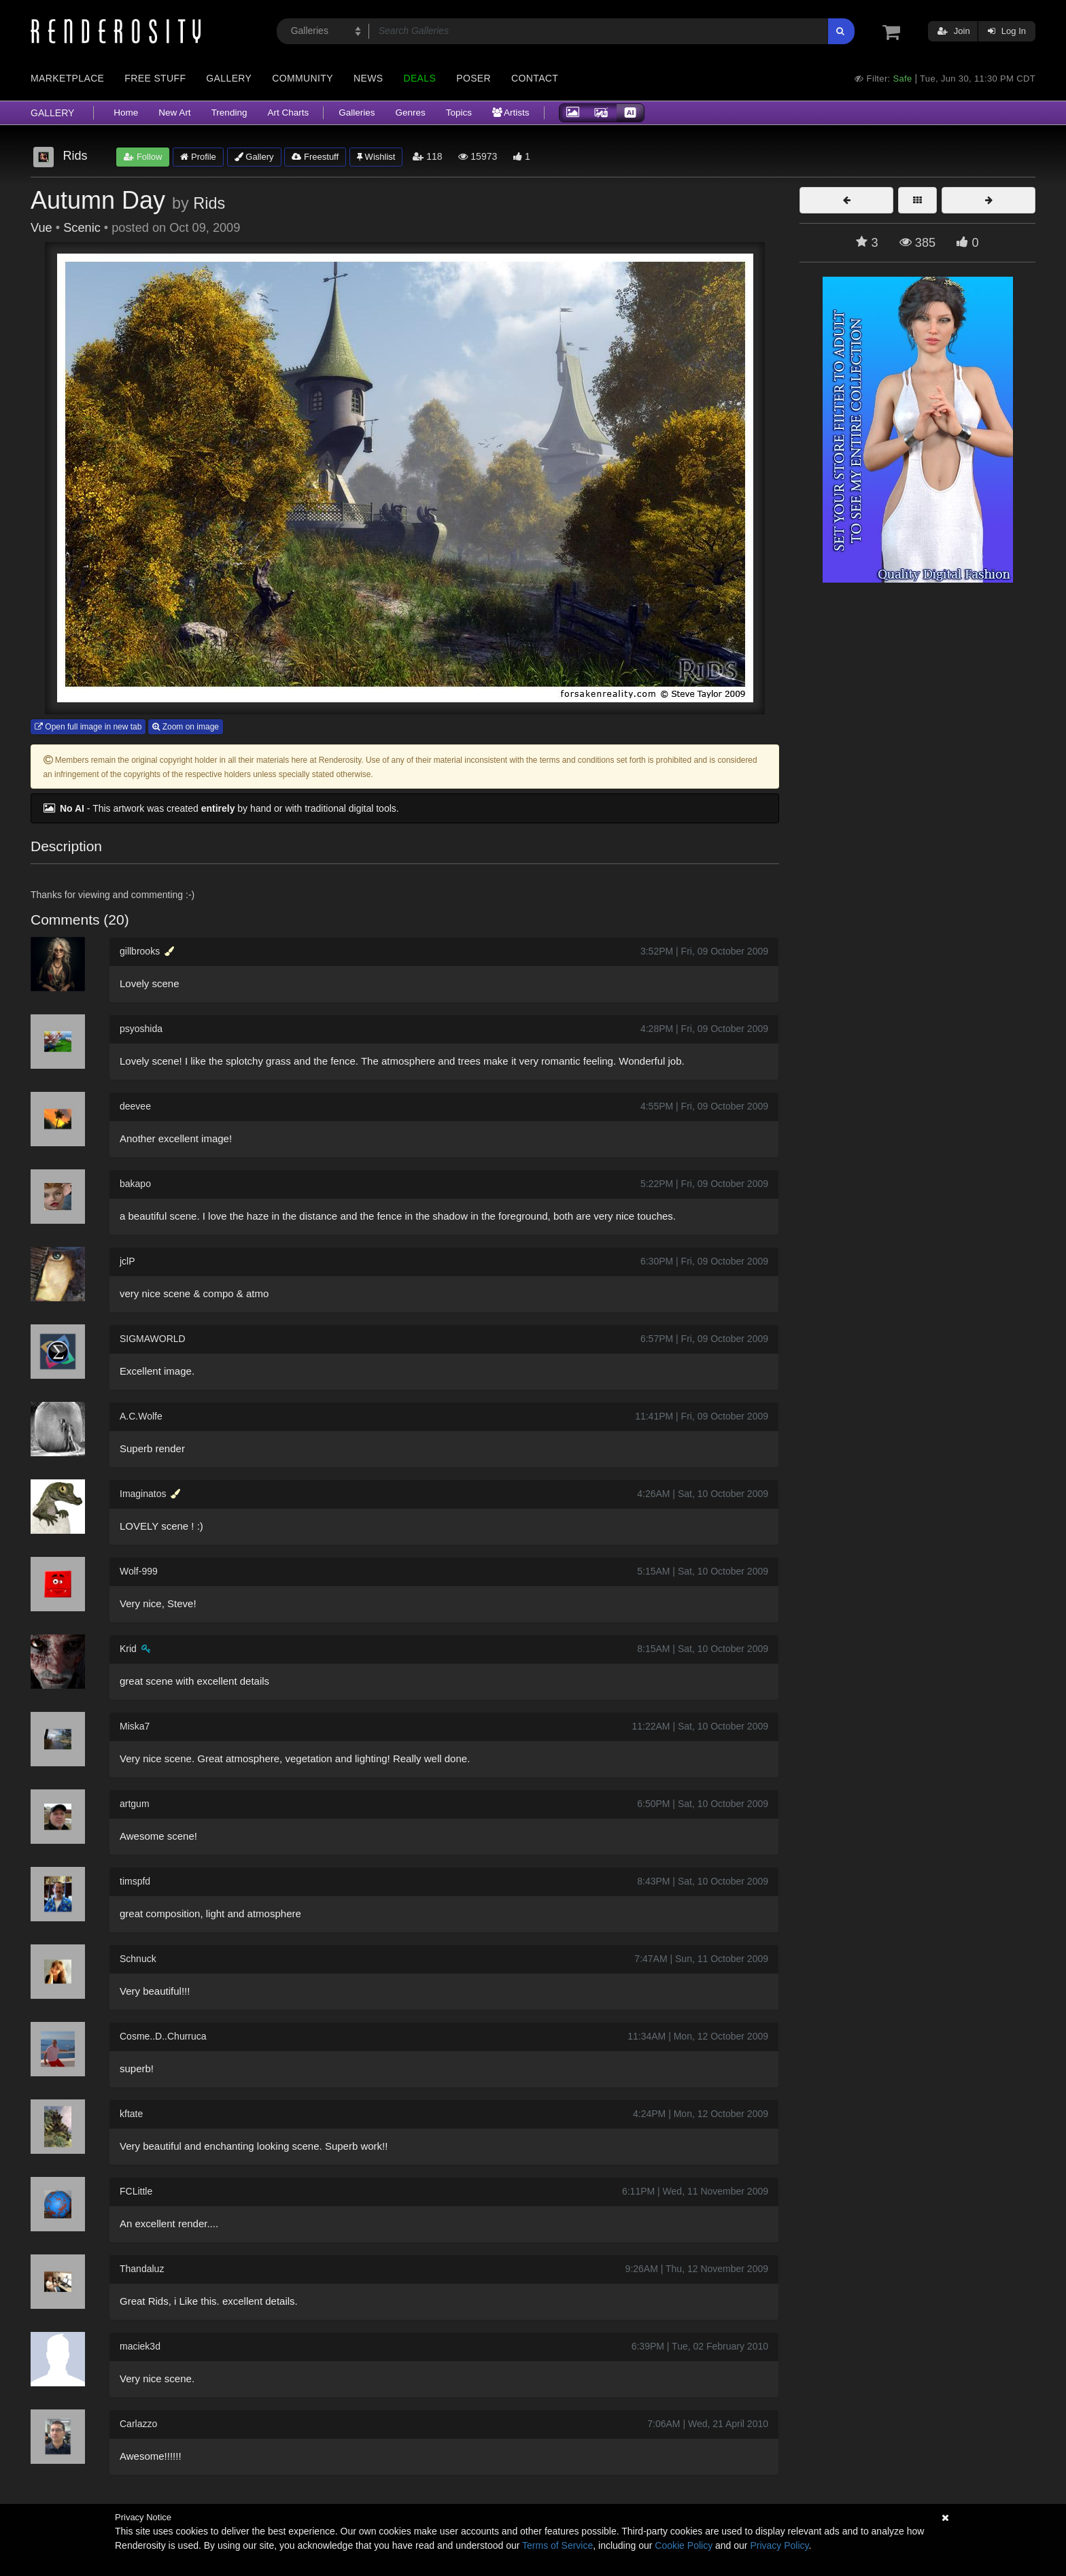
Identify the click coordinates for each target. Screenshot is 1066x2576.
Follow (143, 157)
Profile (198, 157)
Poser (473, 78)
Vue (41, 228)
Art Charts (288, 112)
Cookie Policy (683, 2545)
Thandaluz (142, 2268)
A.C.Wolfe (141, 1416)
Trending (229, 112)
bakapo (135, 1183)
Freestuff (315, 157)
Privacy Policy (779, 2545)
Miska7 (135, 1726)
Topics (459, 112)
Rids (209, 203)
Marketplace (67, 78)
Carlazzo (138, 2423)
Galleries (357, 112)
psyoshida (141, 1028)
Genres (410, 112)
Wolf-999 (139, 1571)
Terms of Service (557, 2545)
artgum (135, 1803)
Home (126, 112)
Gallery (229, 78)
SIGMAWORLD (153, 1338)
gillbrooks (140, 951)
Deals (419, 78)
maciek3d (140, 2346)
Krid (128, 1648)
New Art (174, 112)
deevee (135, 1106)
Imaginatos (143, 1493)
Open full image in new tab (88, 727)
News (368, 78)
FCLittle (136, 2191)
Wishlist (376, 157)
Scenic (82, 228)
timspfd (135, 1881)
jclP (127, 1261)
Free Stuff (155, 78)
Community (302, 78)
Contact (534, 78)
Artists (511, 112)
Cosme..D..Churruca (163, 2036)
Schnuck (138, 1958)
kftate (131, 2113)
